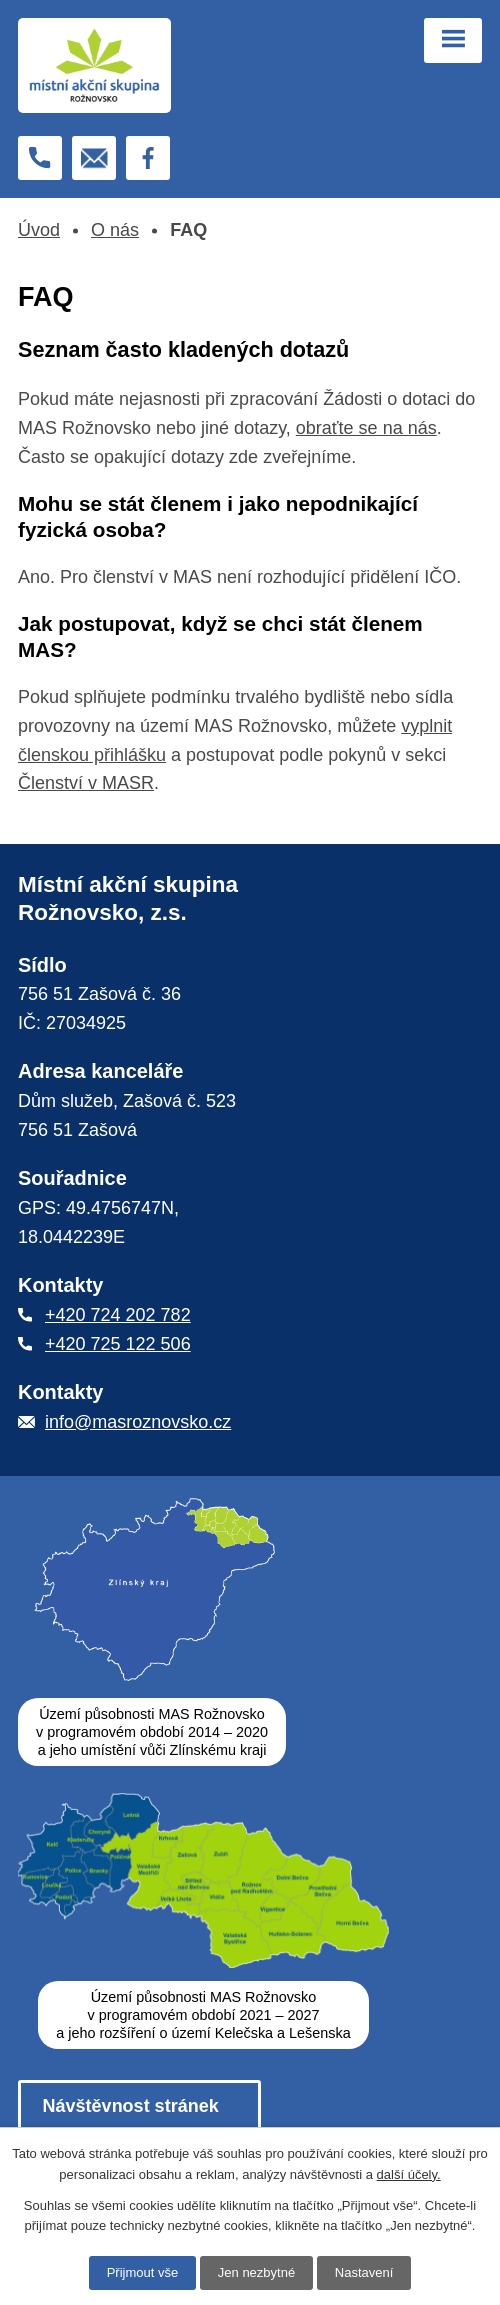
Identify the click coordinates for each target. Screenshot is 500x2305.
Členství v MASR (86, 783)
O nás (115, 230)
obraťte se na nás (366, 428)
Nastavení (364, 2272)
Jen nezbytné (256, 2272)
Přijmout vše (143, 2272)
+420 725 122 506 (118, 1344)
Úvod (39, 230)
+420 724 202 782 (118, 1315)
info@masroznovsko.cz (138, 1422)
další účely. (409, 2174)
